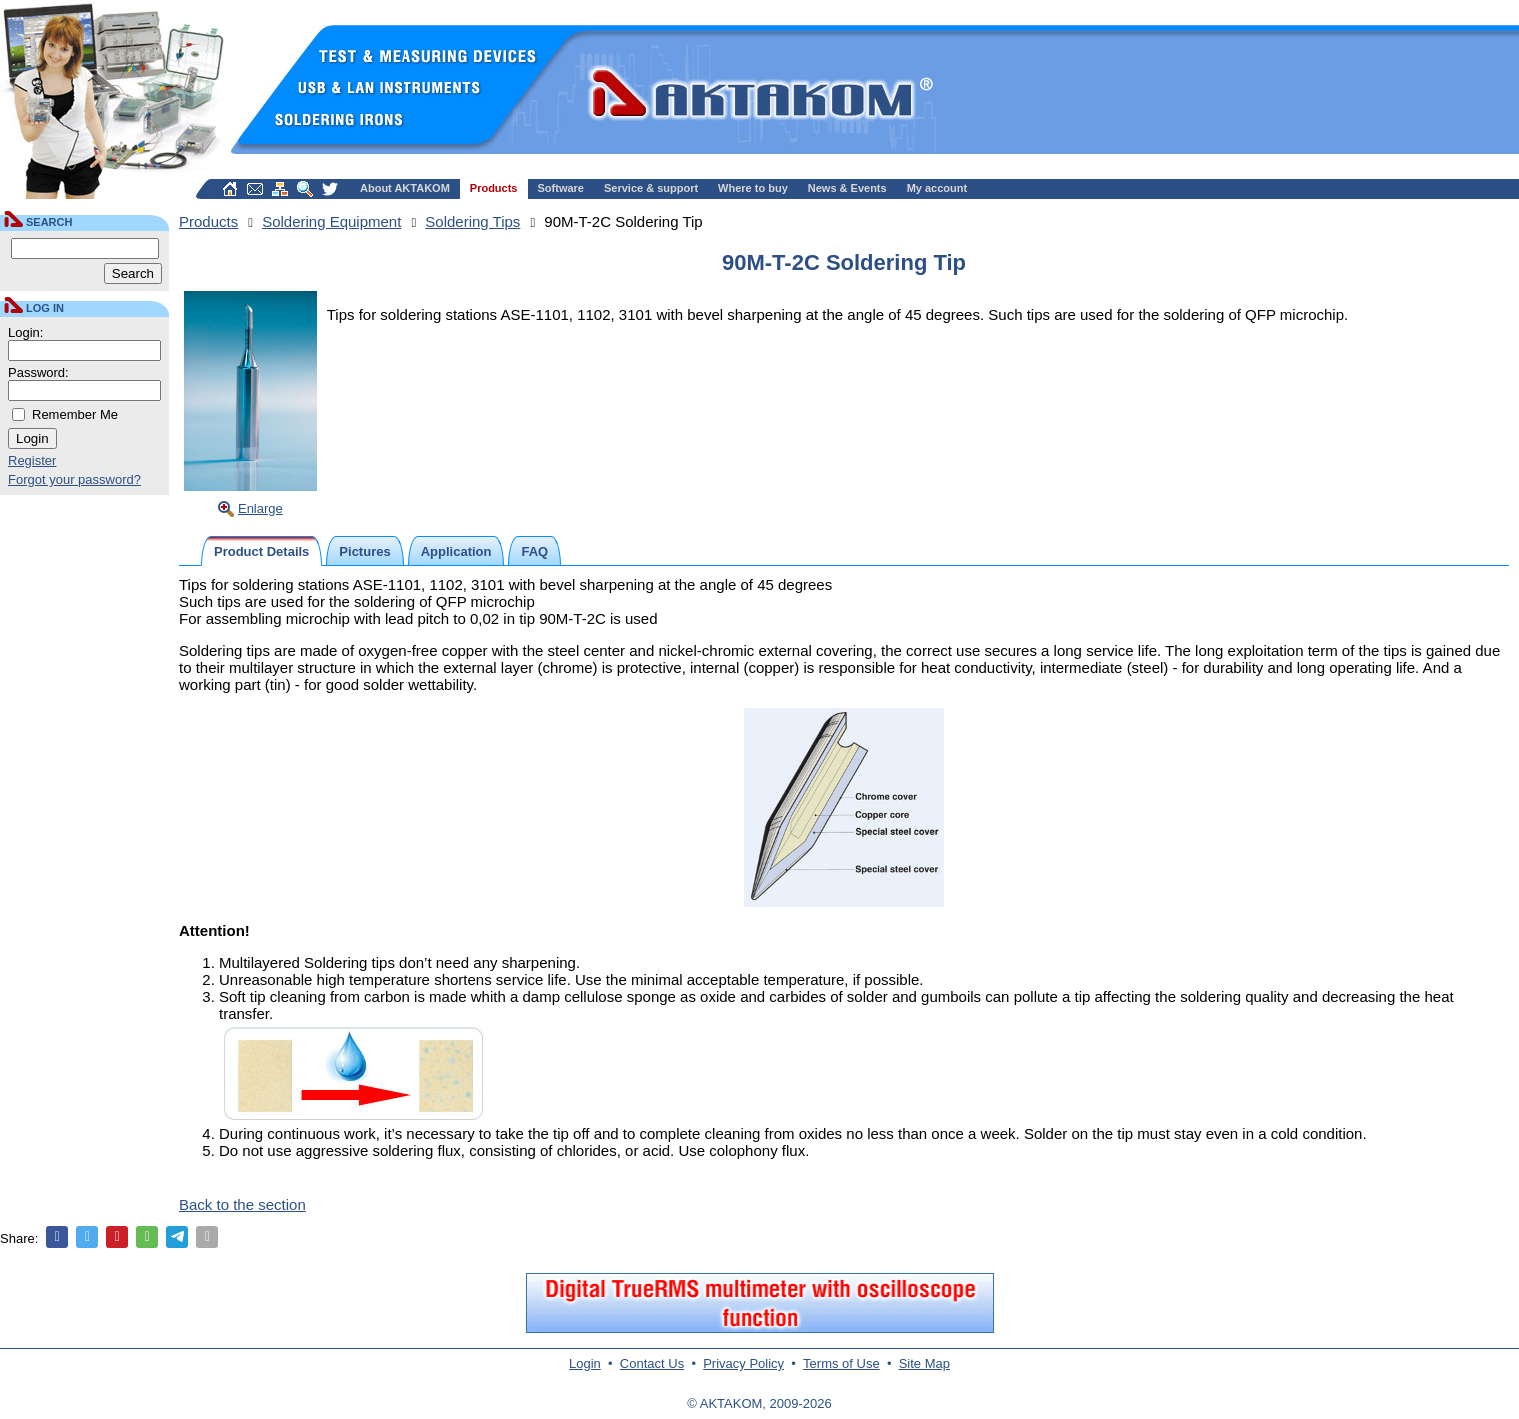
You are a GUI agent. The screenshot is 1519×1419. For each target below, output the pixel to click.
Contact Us (652, 1363)
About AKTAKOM (405, 188)
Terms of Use (841, 1363)
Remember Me (75, 414)
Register (32, 460)
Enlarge (260, 508)
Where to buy (753, 188)
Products (494, 188)
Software (561, 188)
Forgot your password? (74, 479)
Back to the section (242, 1204)
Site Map (924, 1363)
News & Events (847, 188)
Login (585, 1363)
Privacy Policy (743, 1363)
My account (937, 188)
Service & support (651, 188)
